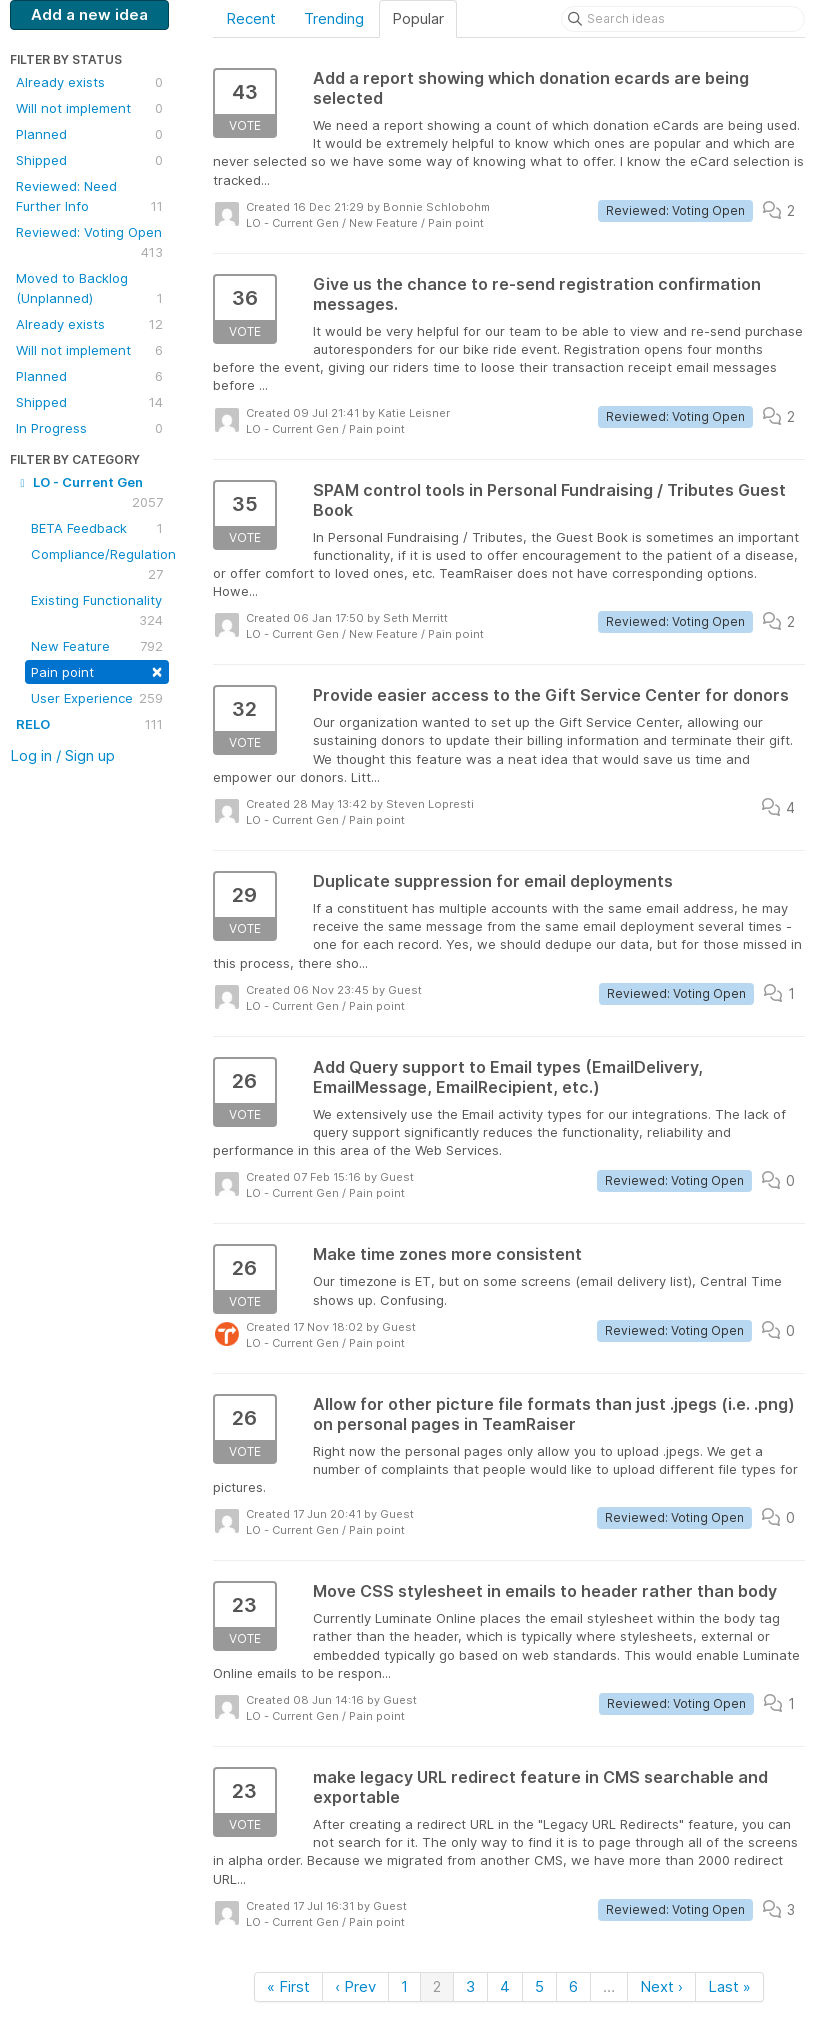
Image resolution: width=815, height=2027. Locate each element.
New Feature (97, 646)
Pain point (97, 670)
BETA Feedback (97, 528)
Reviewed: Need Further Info (89, 197)
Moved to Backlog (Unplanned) (89, 289)
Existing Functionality (97, 611)
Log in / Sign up (62, 755)
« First (288, 1986)
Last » (729, 1986)
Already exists (89, 82)
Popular (418, 18)
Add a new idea (89, 14)
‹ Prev (355, 1986)
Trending (334, 18)
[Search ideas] (683, 19)
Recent (251, 18)
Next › (661, 1986)
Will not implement (89, 108)
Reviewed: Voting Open (89, 243)
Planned (89, 134)
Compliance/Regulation (100, 565)
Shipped (89, 160)
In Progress (89, 428)
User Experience (97, 698)
